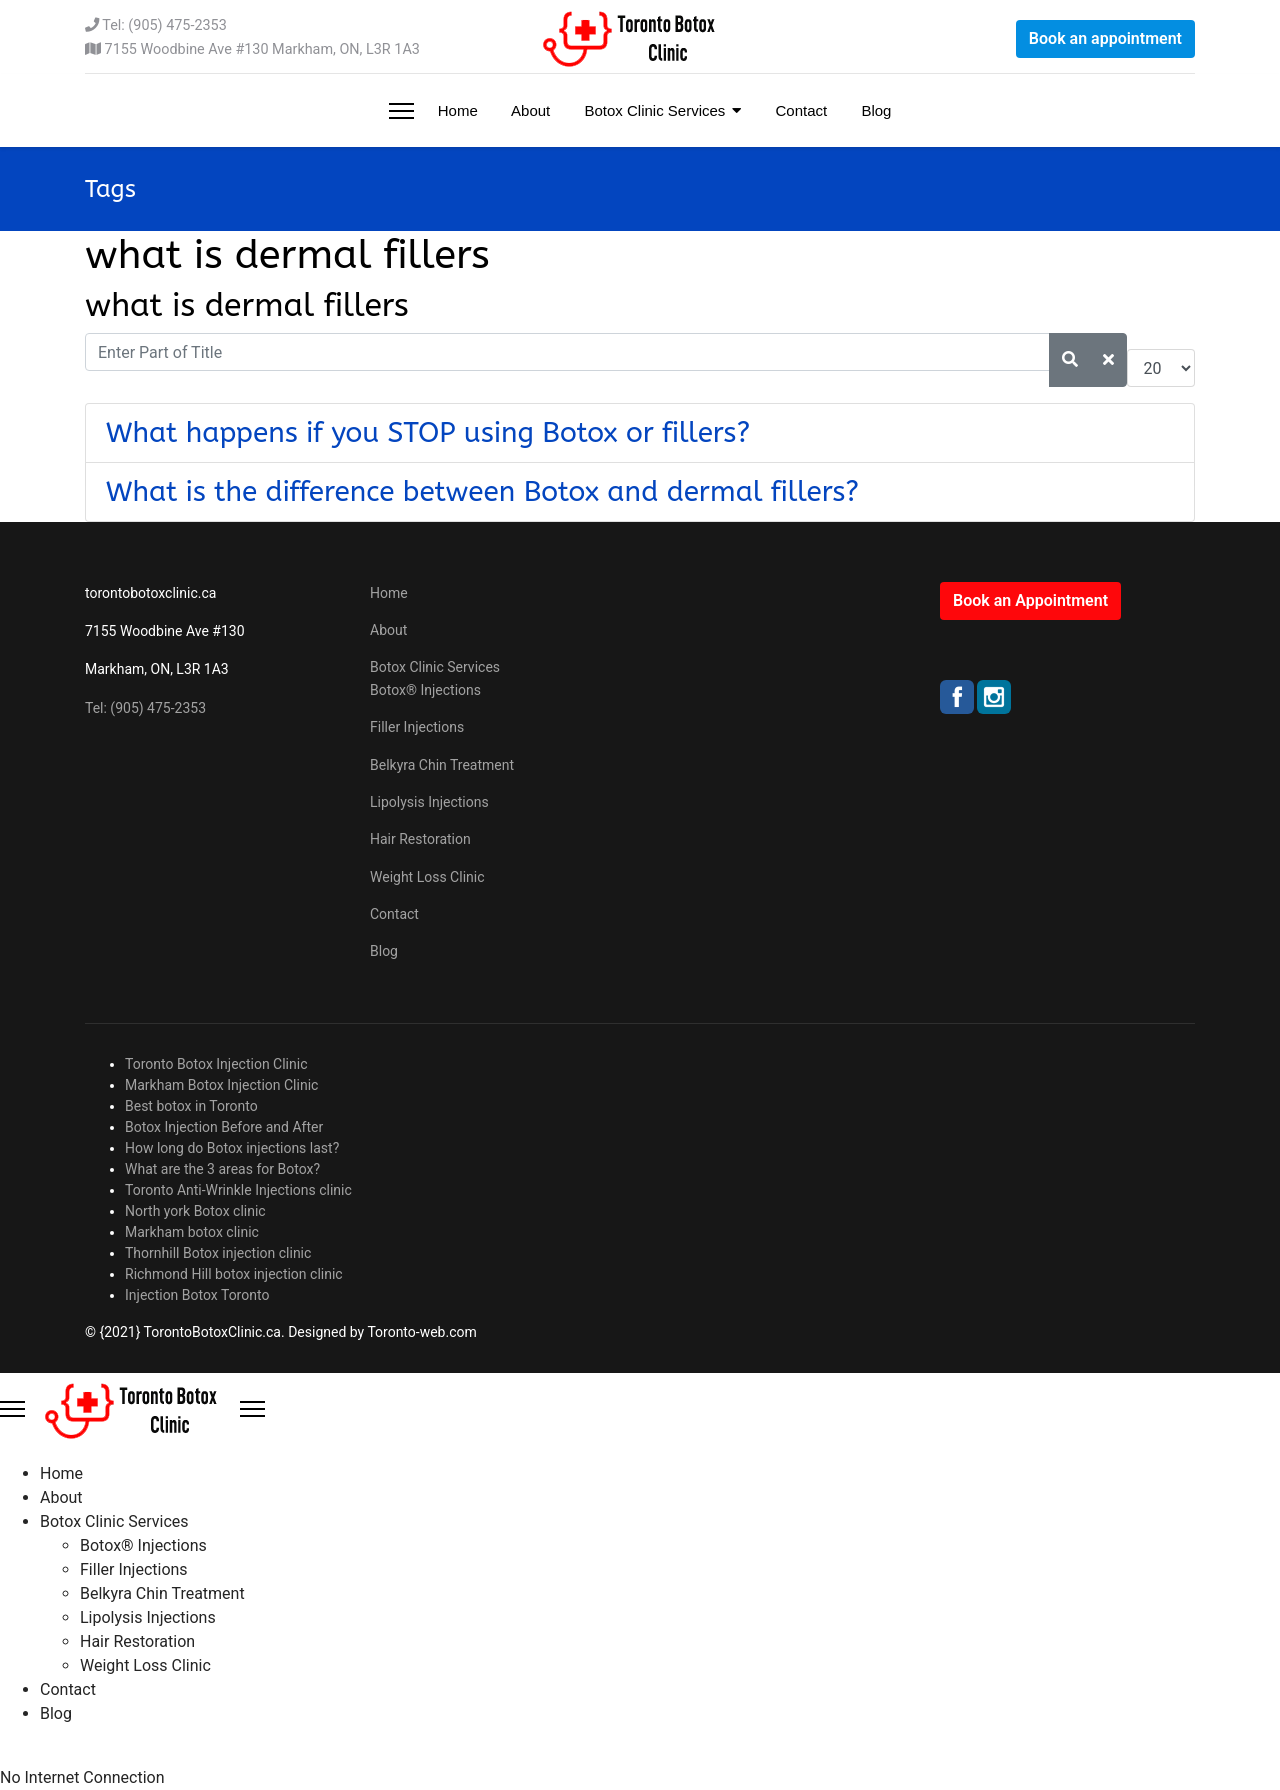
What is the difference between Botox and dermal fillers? (482, 491)
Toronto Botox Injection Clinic (216, 1064)
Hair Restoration (420, 839)
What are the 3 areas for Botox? (222, 1169)
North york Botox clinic (195, 1211)
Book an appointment (1105, 38)
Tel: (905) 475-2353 (164, 25)
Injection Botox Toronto (197, 1295)
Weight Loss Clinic (427, 877)
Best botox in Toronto (191, 1106)
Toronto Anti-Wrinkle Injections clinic (238, 1190)
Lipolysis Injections (429, 802)
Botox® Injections (425, 690)
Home (456, 110)
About (529, 110)
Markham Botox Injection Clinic (221, 1085)
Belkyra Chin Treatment (442, 765)
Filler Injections (417, 727)
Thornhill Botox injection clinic (218, 1253)
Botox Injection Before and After (224, 1127)
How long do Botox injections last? (232, 1148)
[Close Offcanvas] (252, 1409)
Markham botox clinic (192, 1232)
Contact (799, 110)
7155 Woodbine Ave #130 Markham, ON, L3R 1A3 (262, 49)
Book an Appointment (1030, 600)
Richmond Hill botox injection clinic (234, 1274)
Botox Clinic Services (652, 110)
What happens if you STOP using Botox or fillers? (428, 432)
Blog (874, 110)
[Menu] (401, 110)
